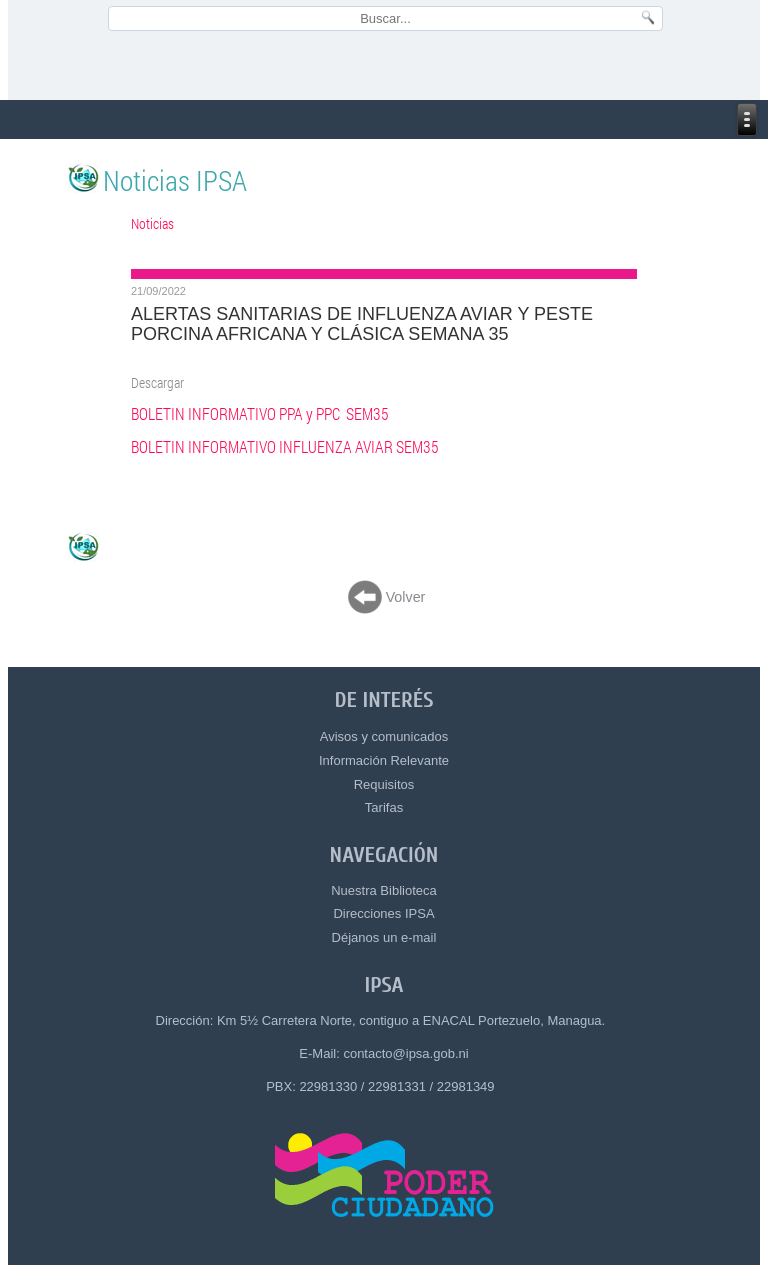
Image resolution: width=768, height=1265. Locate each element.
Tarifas (384, 807)
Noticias (152, 223)
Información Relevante (384, 760)
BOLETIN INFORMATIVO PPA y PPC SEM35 (260, 414)
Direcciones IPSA (383, 913)
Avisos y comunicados (384, 736)
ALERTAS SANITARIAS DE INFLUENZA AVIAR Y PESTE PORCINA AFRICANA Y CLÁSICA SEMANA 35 (362, 324)
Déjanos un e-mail (384, 937)
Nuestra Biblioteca (384, 890)
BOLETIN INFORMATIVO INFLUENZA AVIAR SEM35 (285, 447)
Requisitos (384, 784)
